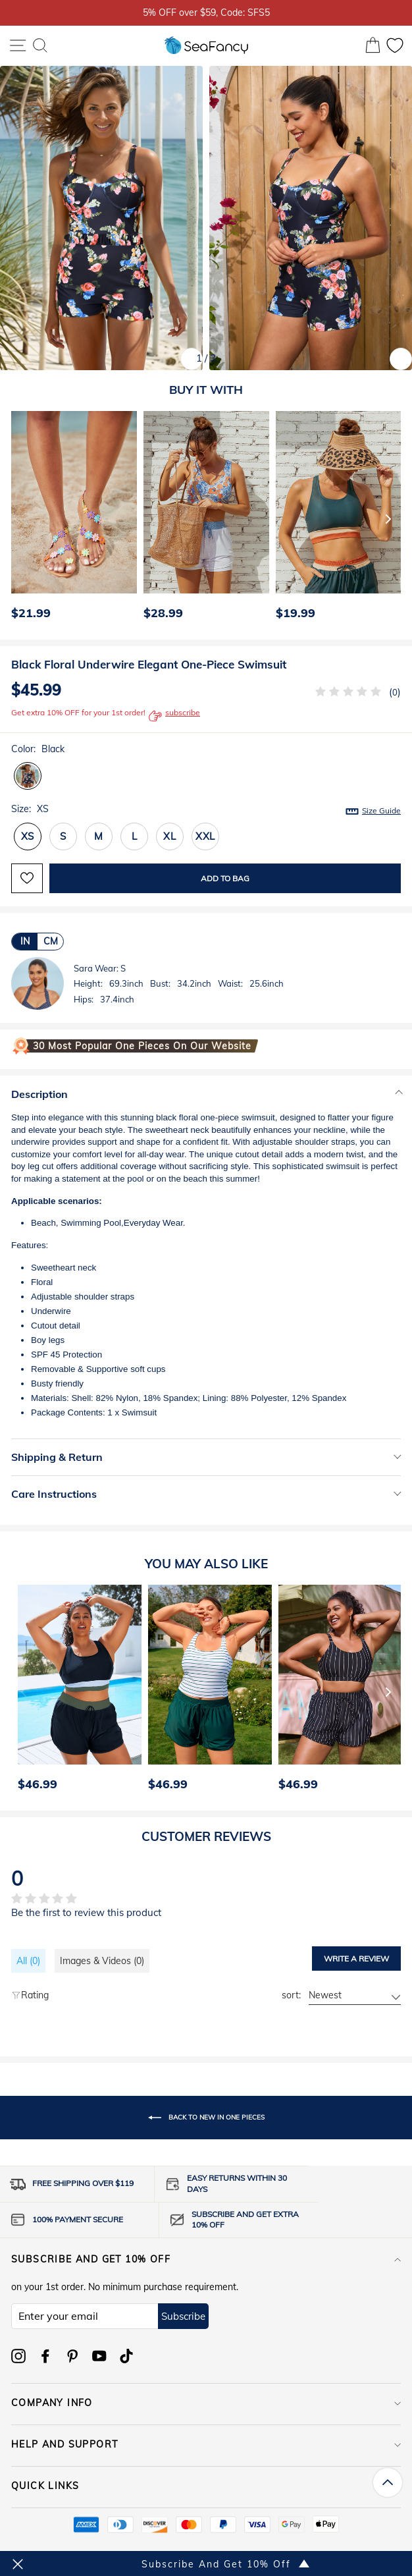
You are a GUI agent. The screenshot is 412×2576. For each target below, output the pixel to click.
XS (28, 836)
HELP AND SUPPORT (206, 2444)
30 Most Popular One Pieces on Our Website (142, 1046)
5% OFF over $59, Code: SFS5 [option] (206, 12)
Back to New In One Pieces (206, 2117)
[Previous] (17, 518)
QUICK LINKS (206, 2486)
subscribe (174, 716)
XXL (205, 836)
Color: (37, 749)
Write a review (356, 1958)
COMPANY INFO (206, 2403)
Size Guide (381, 810)
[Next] (388, 518)
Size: (206, 809)
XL (169, 836)
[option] (71, 518)
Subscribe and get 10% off (206, 2259)
